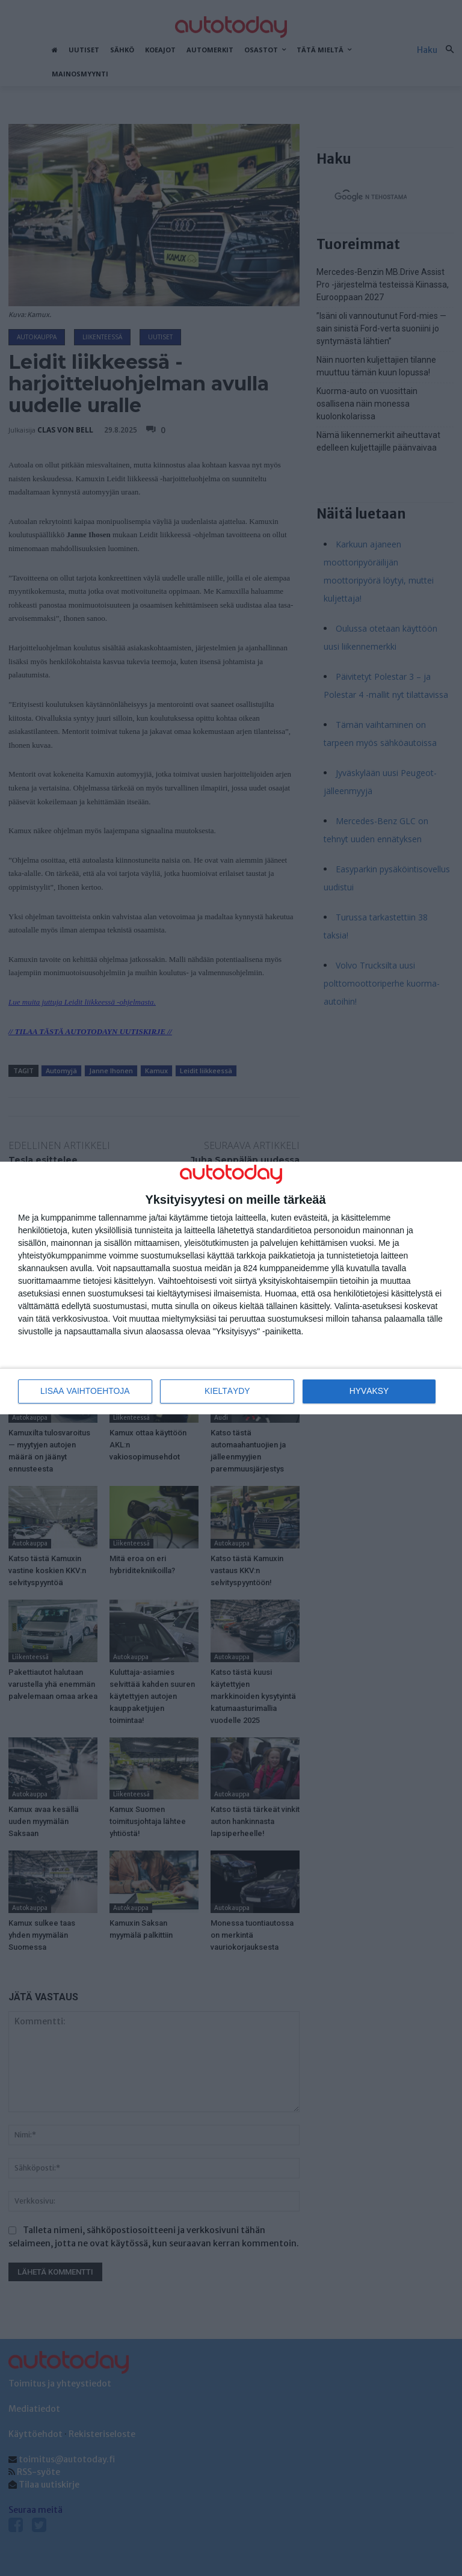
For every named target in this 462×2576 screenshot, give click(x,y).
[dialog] (231, 1288)
